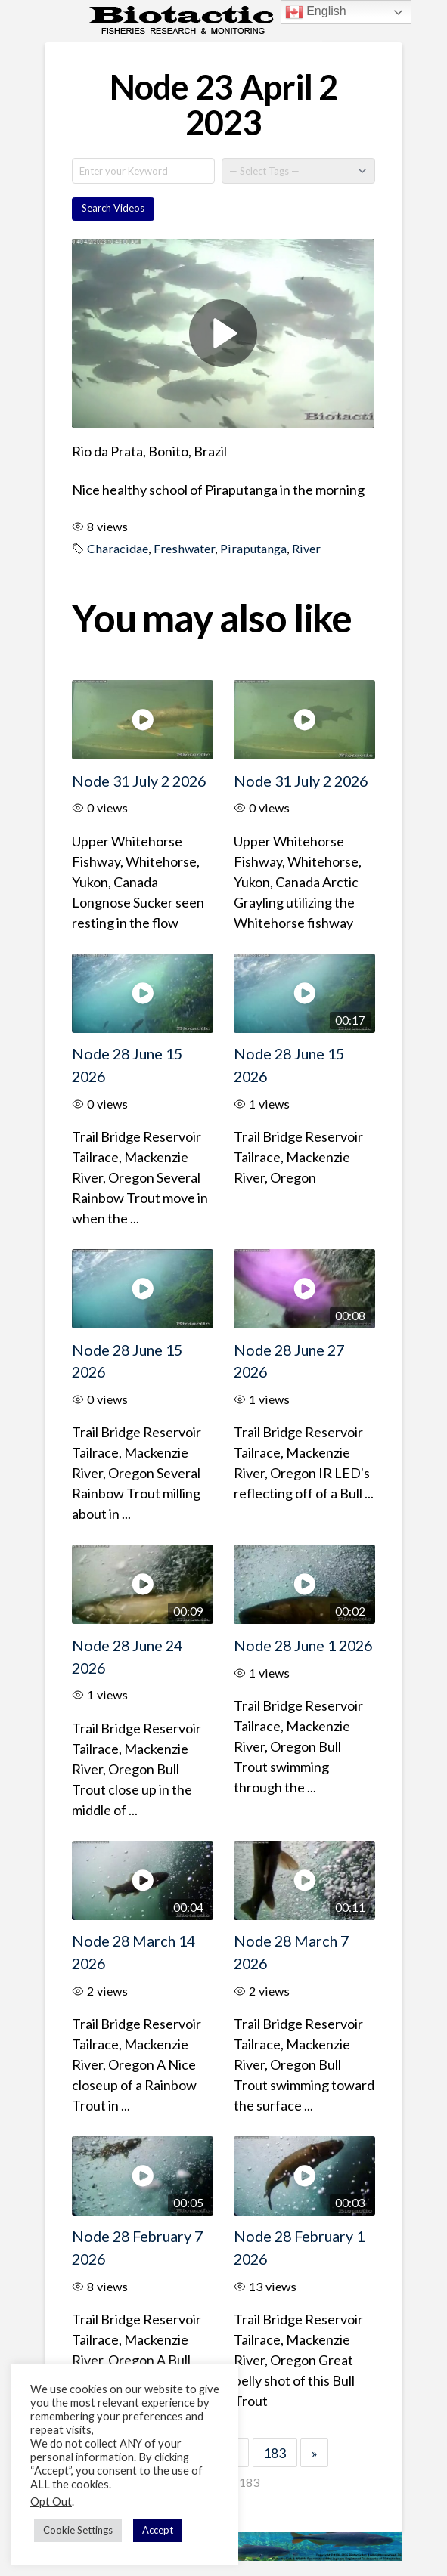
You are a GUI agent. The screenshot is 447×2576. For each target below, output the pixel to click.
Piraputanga (253, 548)
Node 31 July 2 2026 (139, 781)
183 (274, 2453)
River (306, 548)
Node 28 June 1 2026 (303, 1645)
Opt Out (51, 2501)
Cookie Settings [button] (78, 2530)
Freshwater (184, 548)
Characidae (117, 548)
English (315, 12)
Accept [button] (157, 2530)
